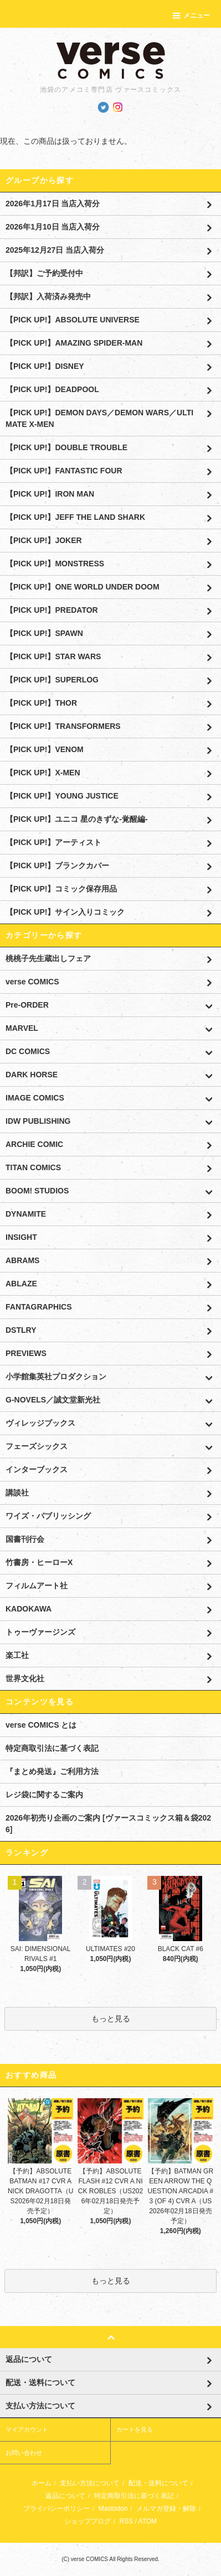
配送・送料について (158, 2483)
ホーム (42, 2483)
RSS (126, 2521)
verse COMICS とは (41, 1724)
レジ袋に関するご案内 (44, 1794)
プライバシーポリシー (56, 2508)
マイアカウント (27, 2429)
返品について (65, 2496)
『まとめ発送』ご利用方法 (52, 1771)
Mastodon (113, 2508)
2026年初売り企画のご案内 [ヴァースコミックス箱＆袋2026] (108, 1823)
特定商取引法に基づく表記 (52, 1748)
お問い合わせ (24, 2452)
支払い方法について (90, 2483)
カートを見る (134, 2429)
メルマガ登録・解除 (166, 2508)
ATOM (147, 2521)
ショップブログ (87, 2521)
